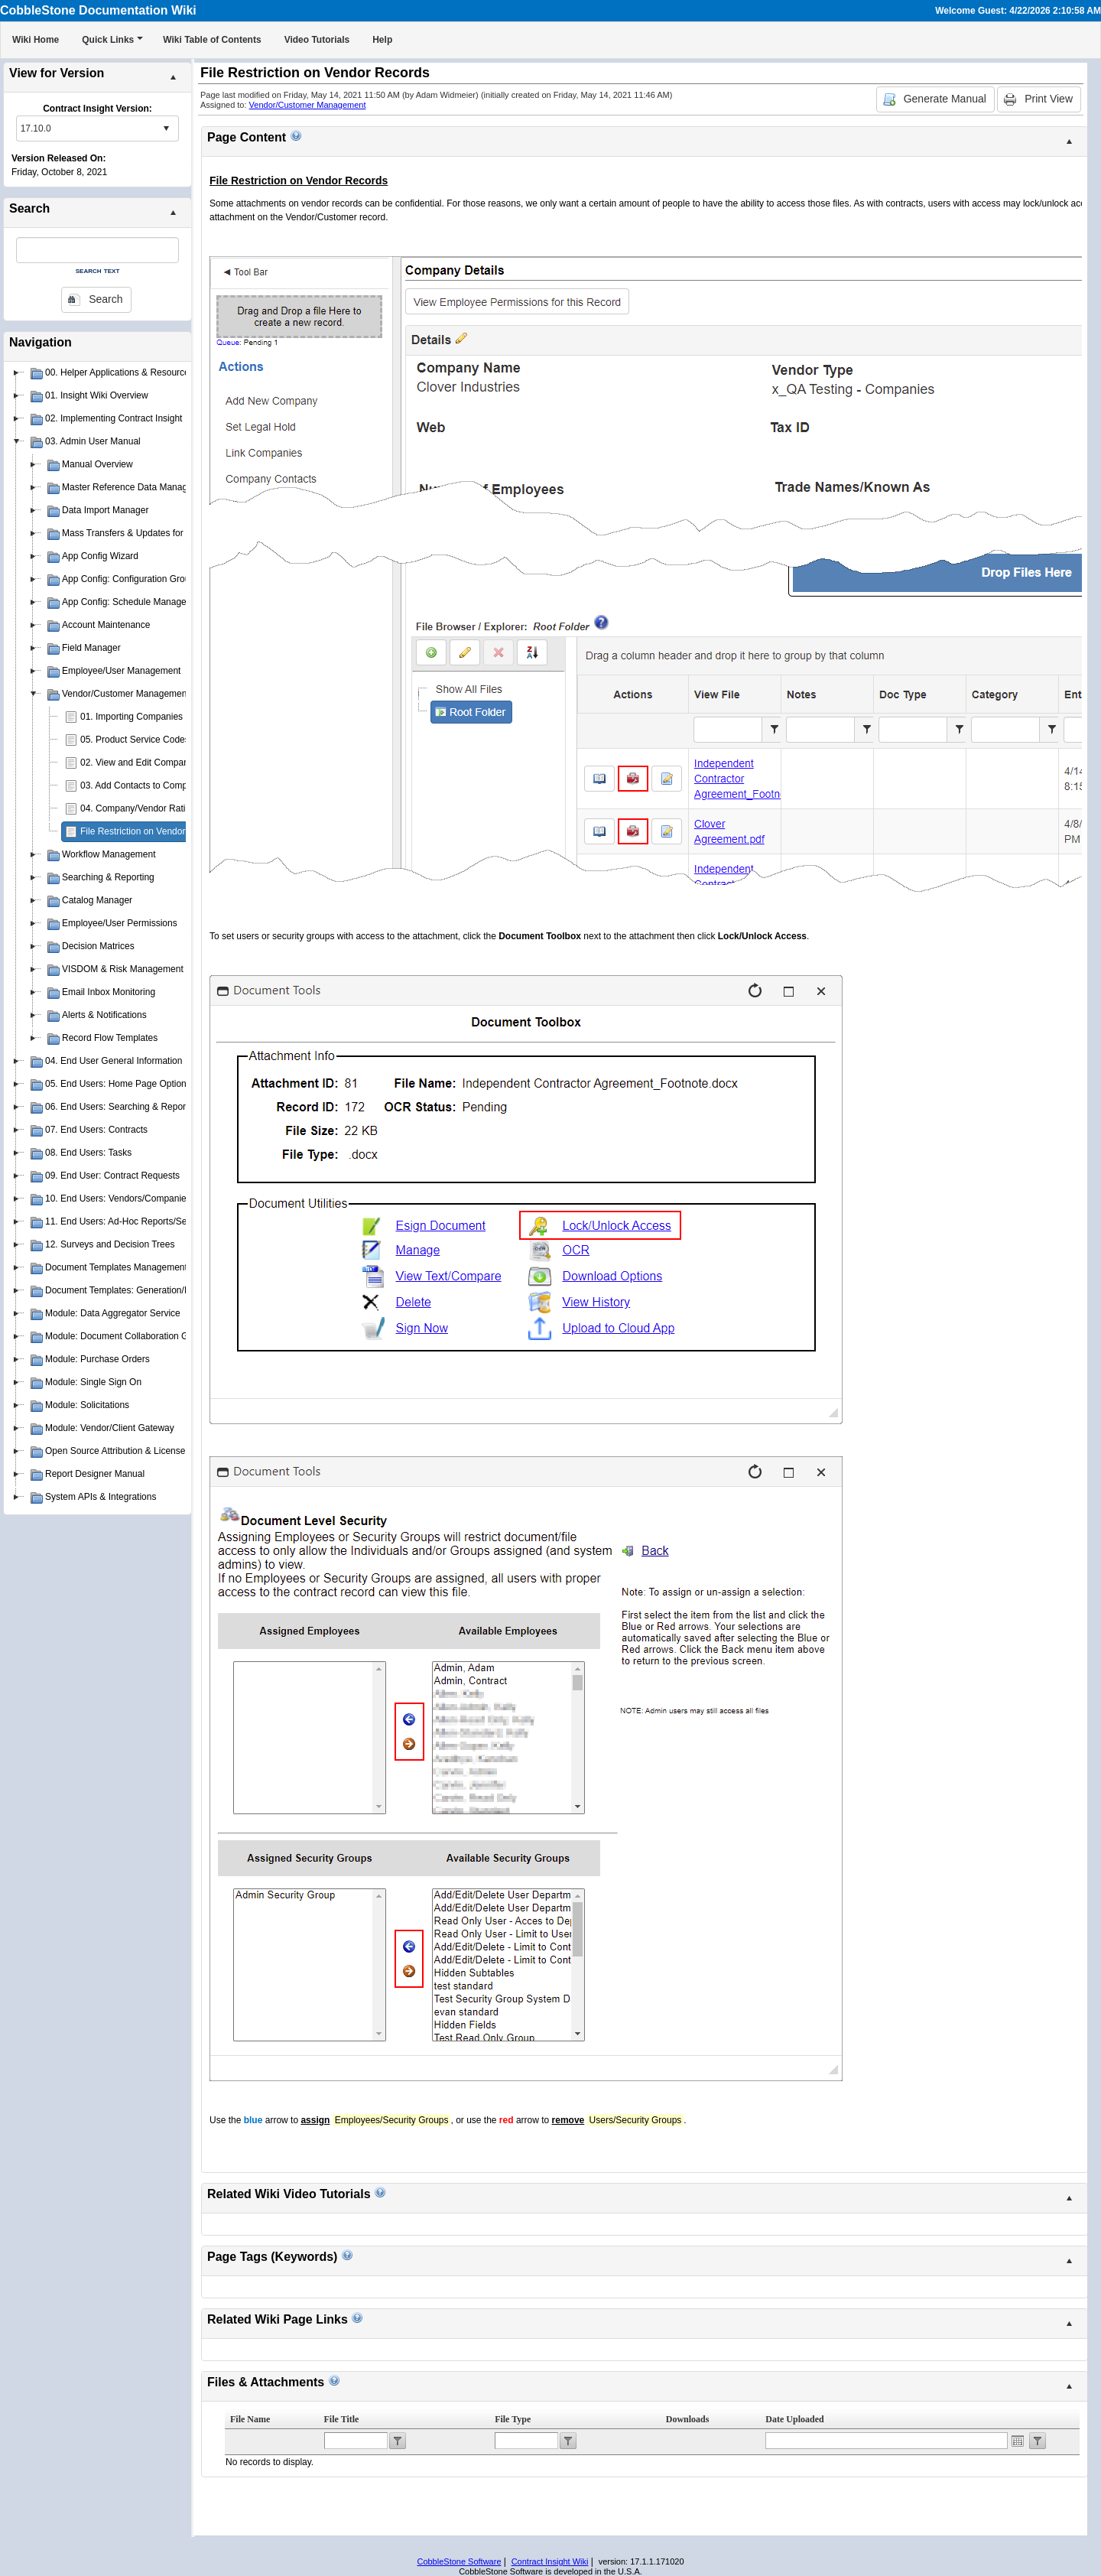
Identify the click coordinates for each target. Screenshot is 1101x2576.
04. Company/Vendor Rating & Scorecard (164, 808)
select (166, 128)
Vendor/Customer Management (307, 104)
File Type (513, 2419)
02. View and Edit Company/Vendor (152, 762)
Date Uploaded (794, 2419)
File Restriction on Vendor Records (151, 831)
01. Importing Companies (131, 716)
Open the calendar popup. (1017, 2440)
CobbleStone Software (459, 2561)
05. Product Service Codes (135, 739)
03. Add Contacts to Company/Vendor (157, 785)
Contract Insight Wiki (550, 2561)
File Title (341, 2419)
